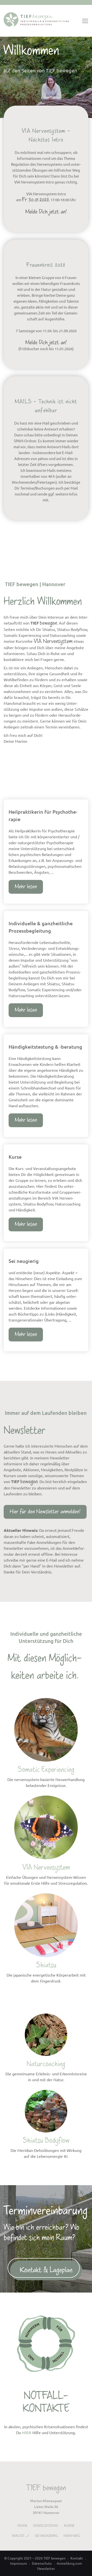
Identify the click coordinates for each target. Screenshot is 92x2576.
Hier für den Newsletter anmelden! (45, 1512)
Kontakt (76, 2558)
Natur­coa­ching (46, 2064)
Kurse (15, 1157)
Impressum (18, 2563)
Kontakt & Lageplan (46, 2270)
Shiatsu (46, 1965)
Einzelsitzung (45, 2525)
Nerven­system (46, 1868)
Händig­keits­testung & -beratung (45, 1046)
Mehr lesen (26, 887)
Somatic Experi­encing (46, 1770)
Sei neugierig (24, 1261)
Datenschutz (42, 2563)
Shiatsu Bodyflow (46, 2141)
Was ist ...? (20, 2535)
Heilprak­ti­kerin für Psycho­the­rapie (43, 815)
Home (22, 2525)
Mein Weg (72, 2535)
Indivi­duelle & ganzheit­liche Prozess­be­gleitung (41, 927)
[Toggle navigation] (85, 21)
